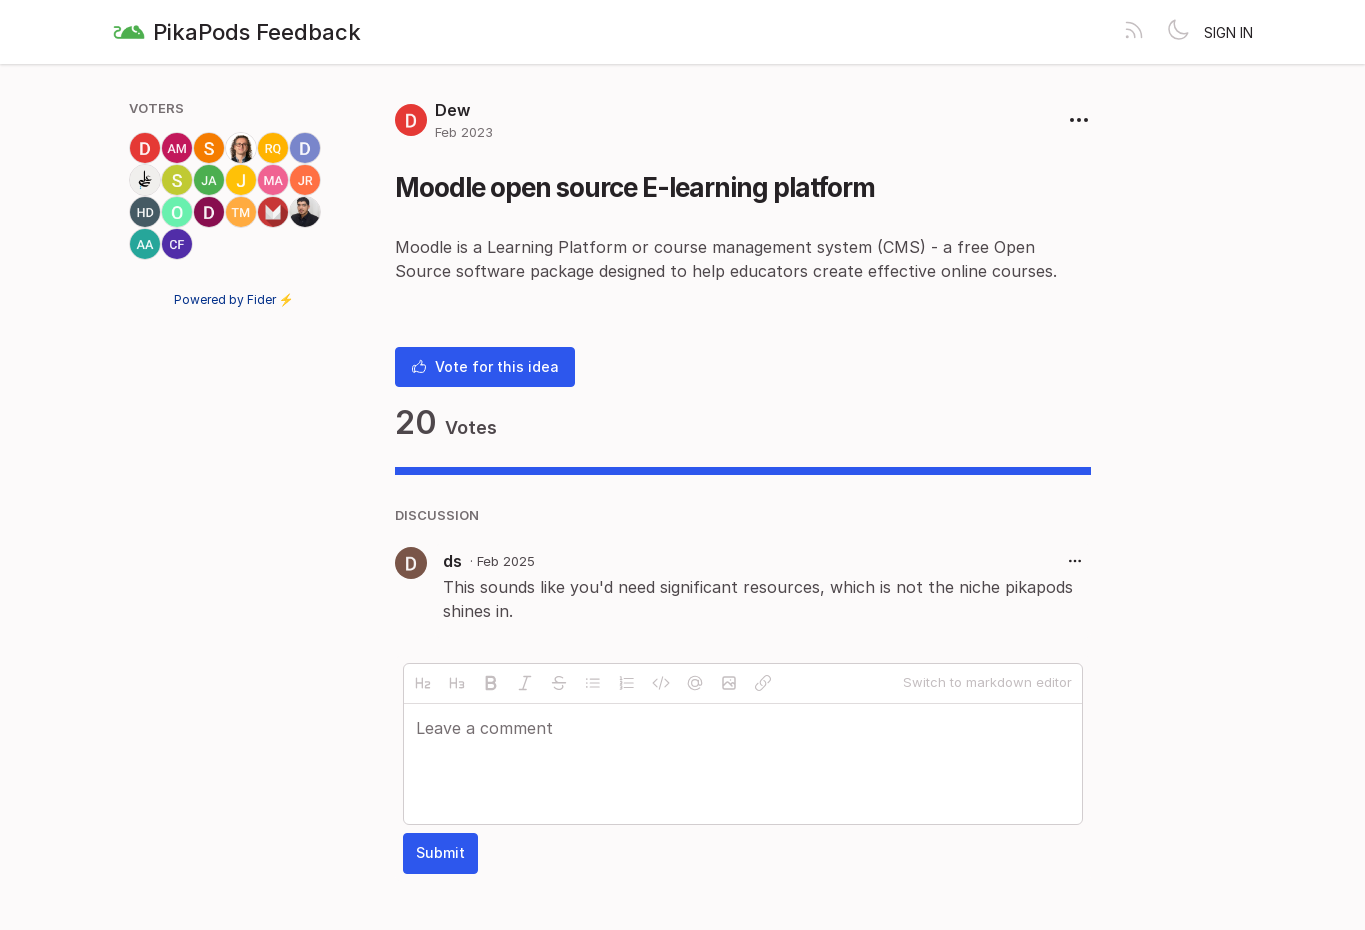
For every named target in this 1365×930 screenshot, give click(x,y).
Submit (440, 852)
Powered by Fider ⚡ (234, 299)
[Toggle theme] (1178, 32)
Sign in (1228, 32)
